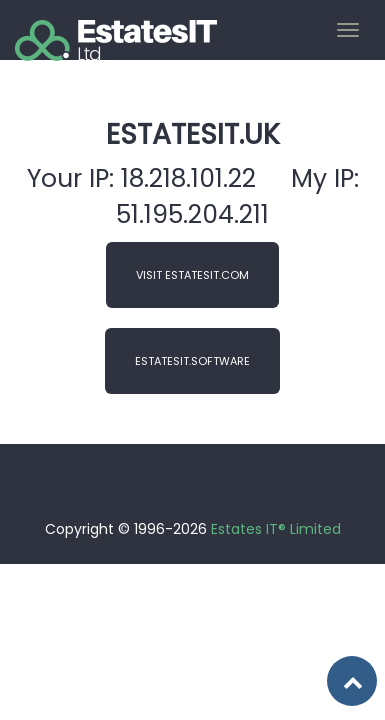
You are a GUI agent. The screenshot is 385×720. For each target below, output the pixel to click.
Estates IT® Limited (276, 529)
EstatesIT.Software (192, 361)
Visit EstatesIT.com (192, 275)
